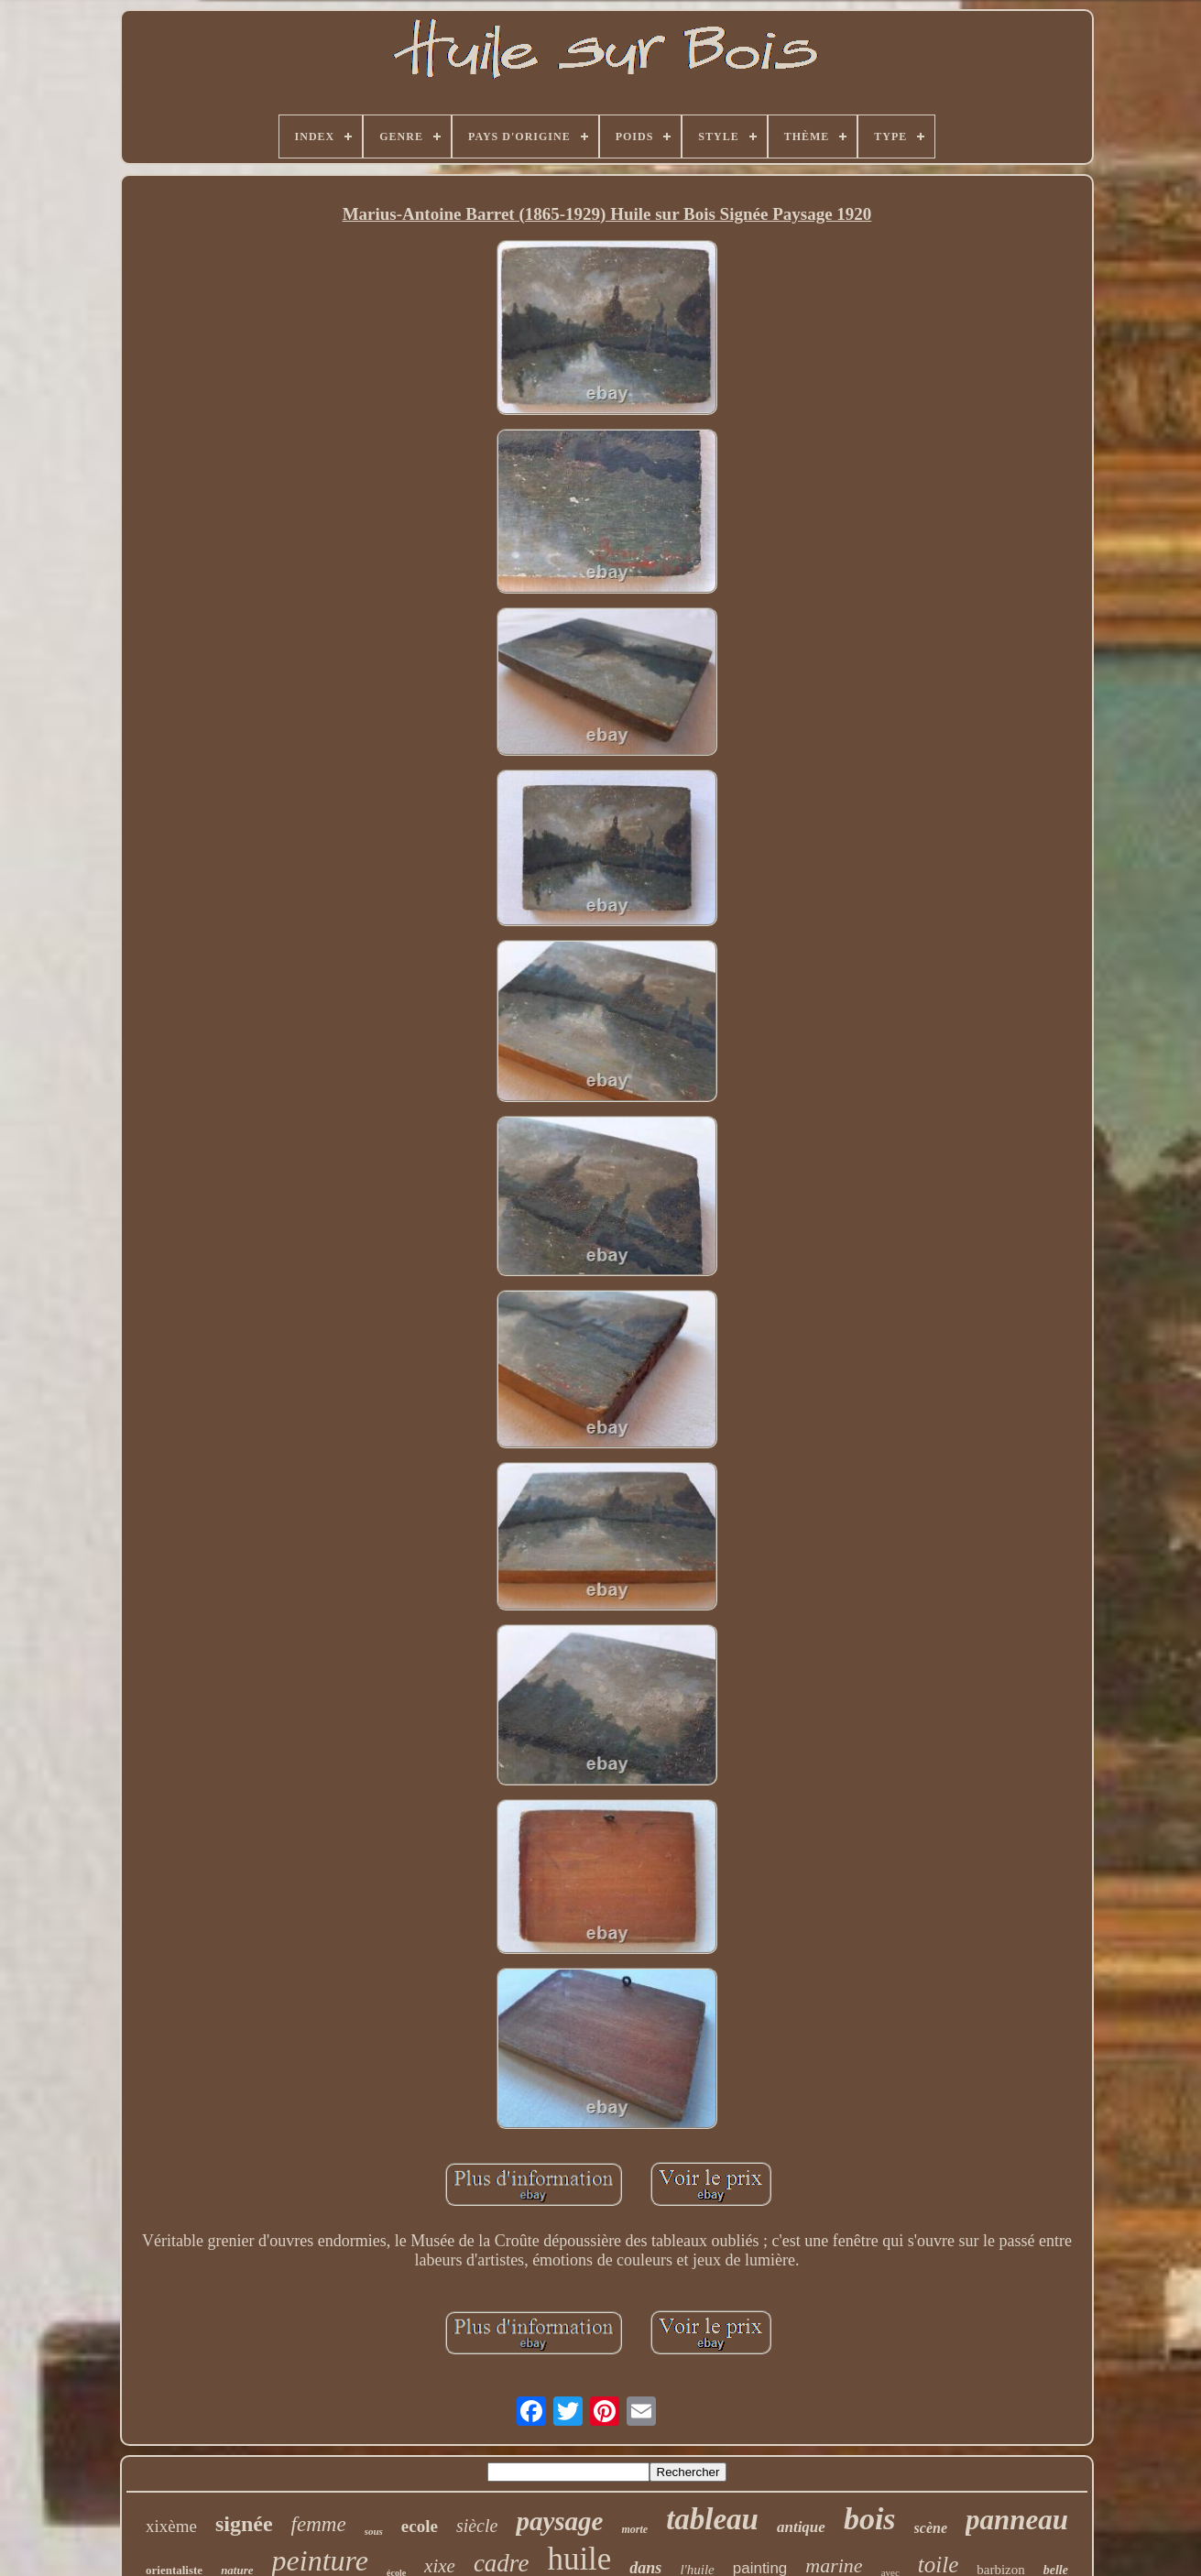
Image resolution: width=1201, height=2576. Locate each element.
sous (374, 2531)
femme (318, 2524)
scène (930, 2528)
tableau (712, 2519)
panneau (1017, 2520)
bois (870, 2519)
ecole (419, 2526)
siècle (477, 2526)
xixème (171, 2526)
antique (801, 2527)
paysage (559, 2521)
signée (244, 2524)
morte (634, 2529)
